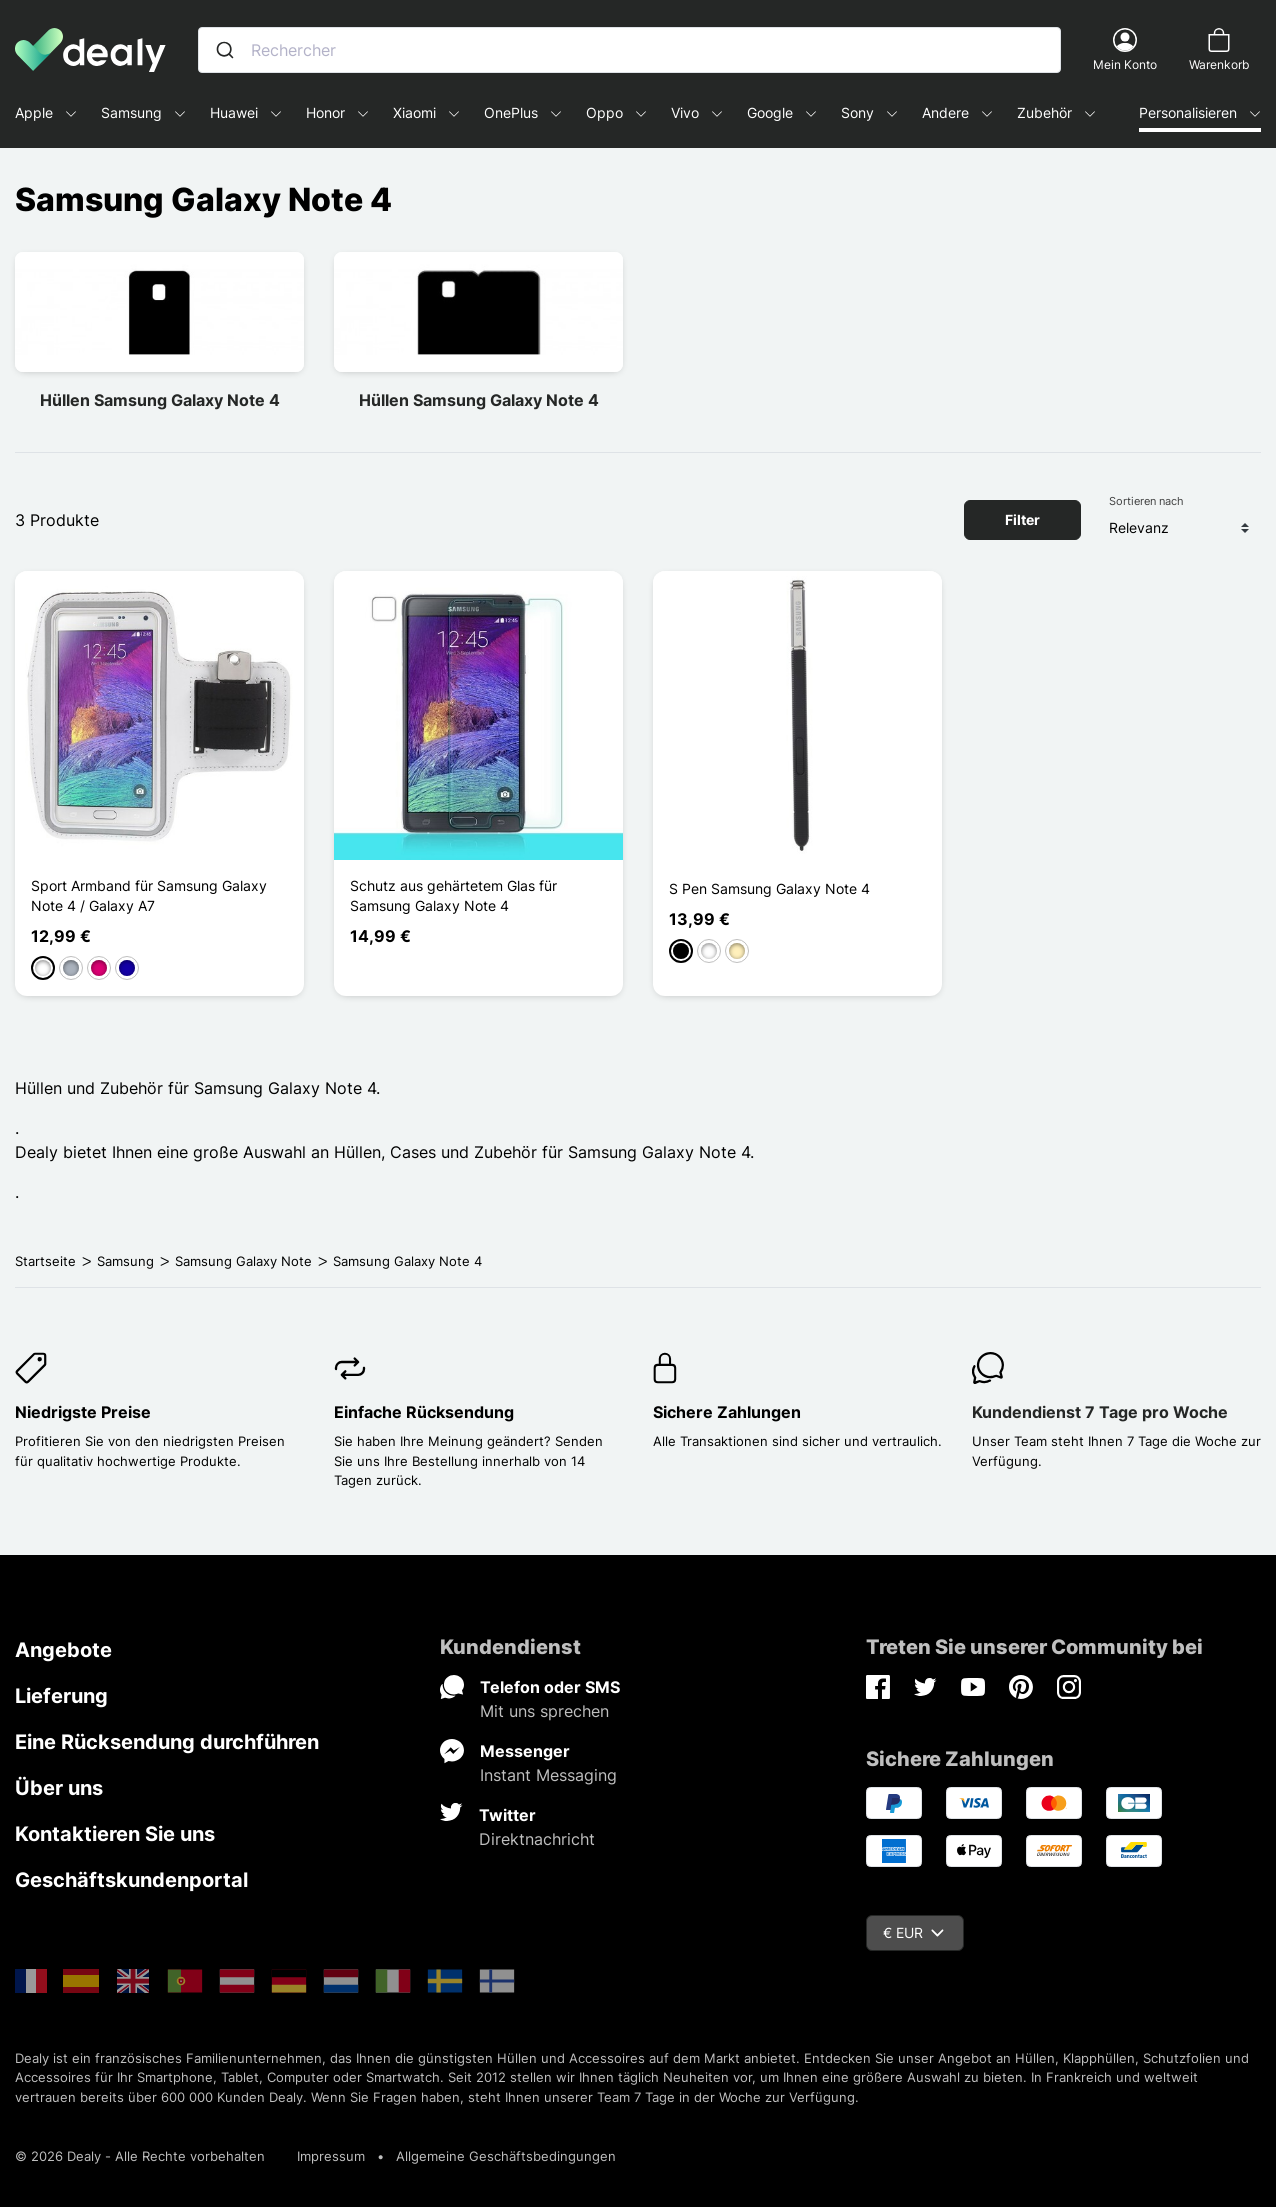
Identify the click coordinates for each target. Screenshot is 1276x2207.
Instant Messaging (548, 1775)
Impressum (331, 2156)
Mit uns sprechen (544, 1711)
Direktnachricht (537, 1839)
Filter (1022, 519)
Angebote (63, 1650)
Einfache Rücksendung (424, 1412)
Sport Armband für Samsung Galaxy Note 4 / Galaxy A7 (149, 895)
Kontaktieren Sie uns (115, 1834)
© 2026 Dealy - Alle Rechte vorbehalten (140, 2156)
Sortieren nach (1146, 501)
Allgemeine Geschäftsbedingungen (506, 2156)
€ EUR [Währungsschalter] (913, 1932)
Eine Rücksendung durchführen (167, 1742)
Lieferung (61, 1696)
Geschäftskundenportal (131, 1880)
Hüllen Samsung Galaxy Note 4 (160, 400)
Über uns (59, 1788)
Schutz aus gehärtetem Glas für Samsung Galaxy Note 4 (453, 895)
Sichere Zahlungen (727, 1412)
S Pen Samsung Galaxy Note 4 (769, 888)
